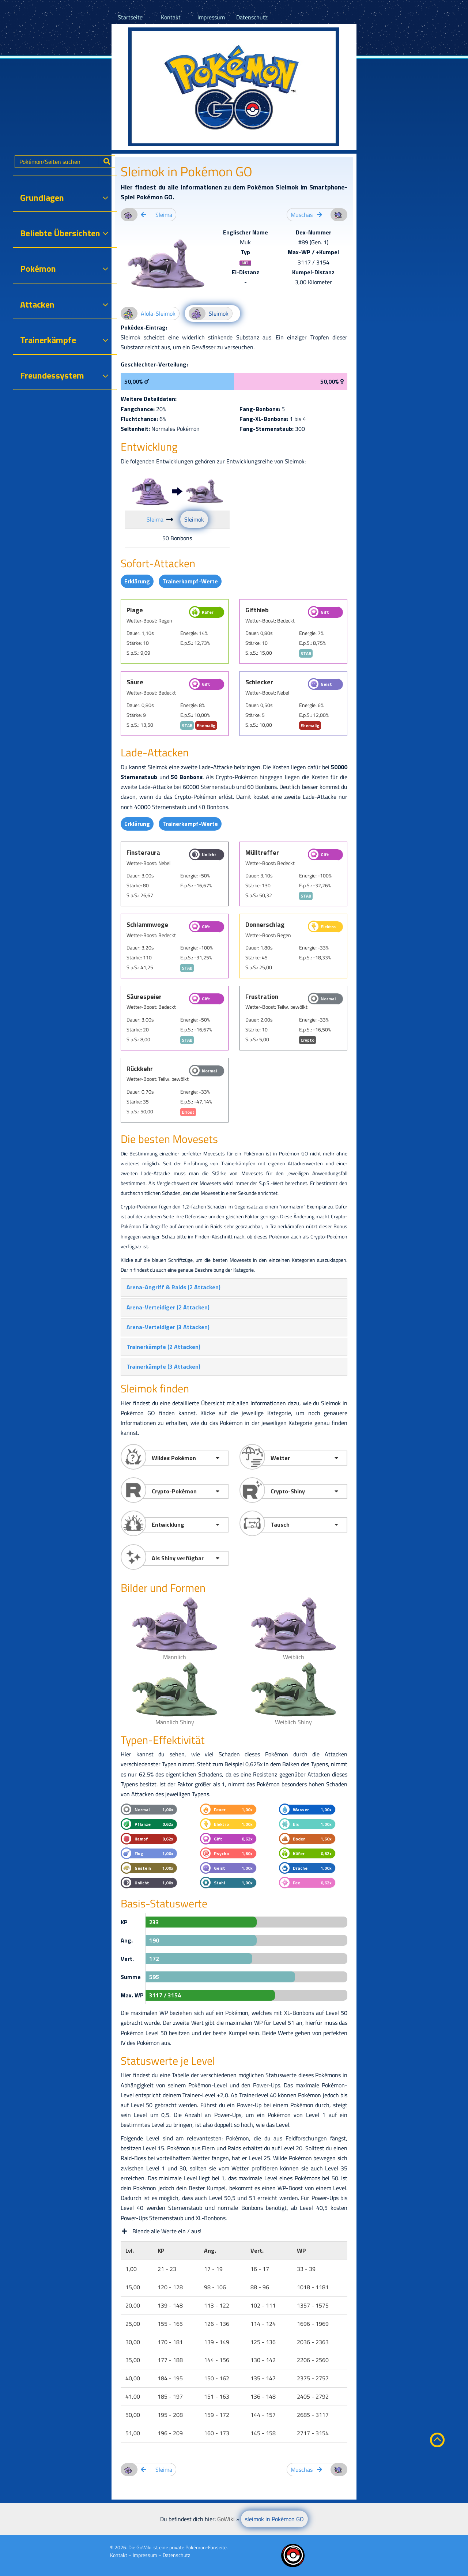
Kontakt (171, 17)
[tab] (234, 1287)
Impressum (211, 17)
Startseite (130, 17)
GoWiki (143, 2547)
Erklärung (137, 581)
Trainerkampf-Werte (190, 581)
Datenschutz (252, 17)
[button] (173, 1287)
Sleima (155, 519)
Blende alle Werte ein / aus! (161, 2231)
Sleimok (194, 519)
